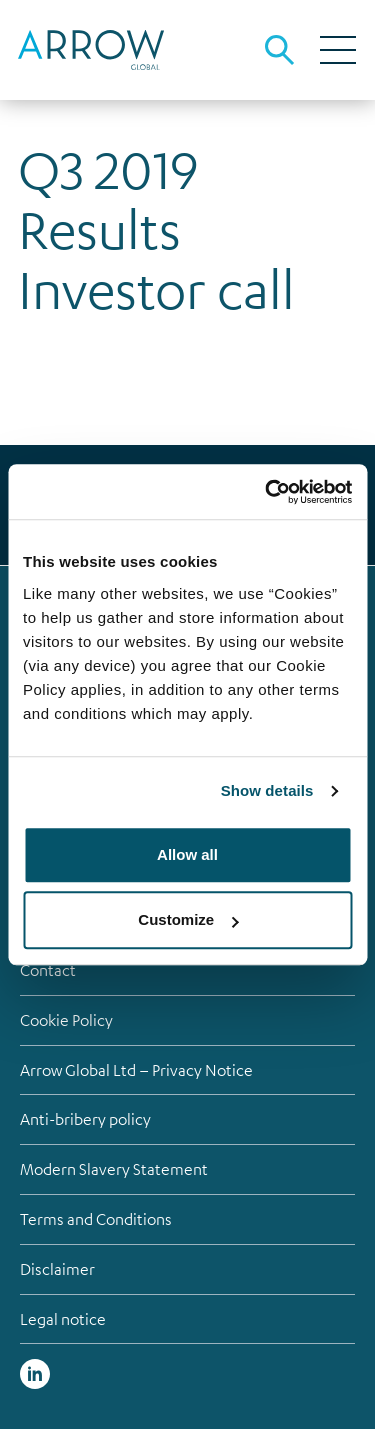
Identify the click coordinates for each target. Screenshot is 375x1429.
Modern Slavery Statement (114, 1169)
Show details (267, 790)
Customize (188, 919)
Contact (48, 970)
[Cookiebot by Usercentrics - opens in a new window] (267, 492)
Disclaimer (57, 1269)
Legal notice (63, 1319)
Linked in (35, 1374)
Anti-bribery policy (85, 1119)
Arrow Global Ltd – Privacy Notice (136, 1070)
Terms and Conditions (96, 1219)
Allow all (187, 854)
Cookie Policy (66, 1020)
